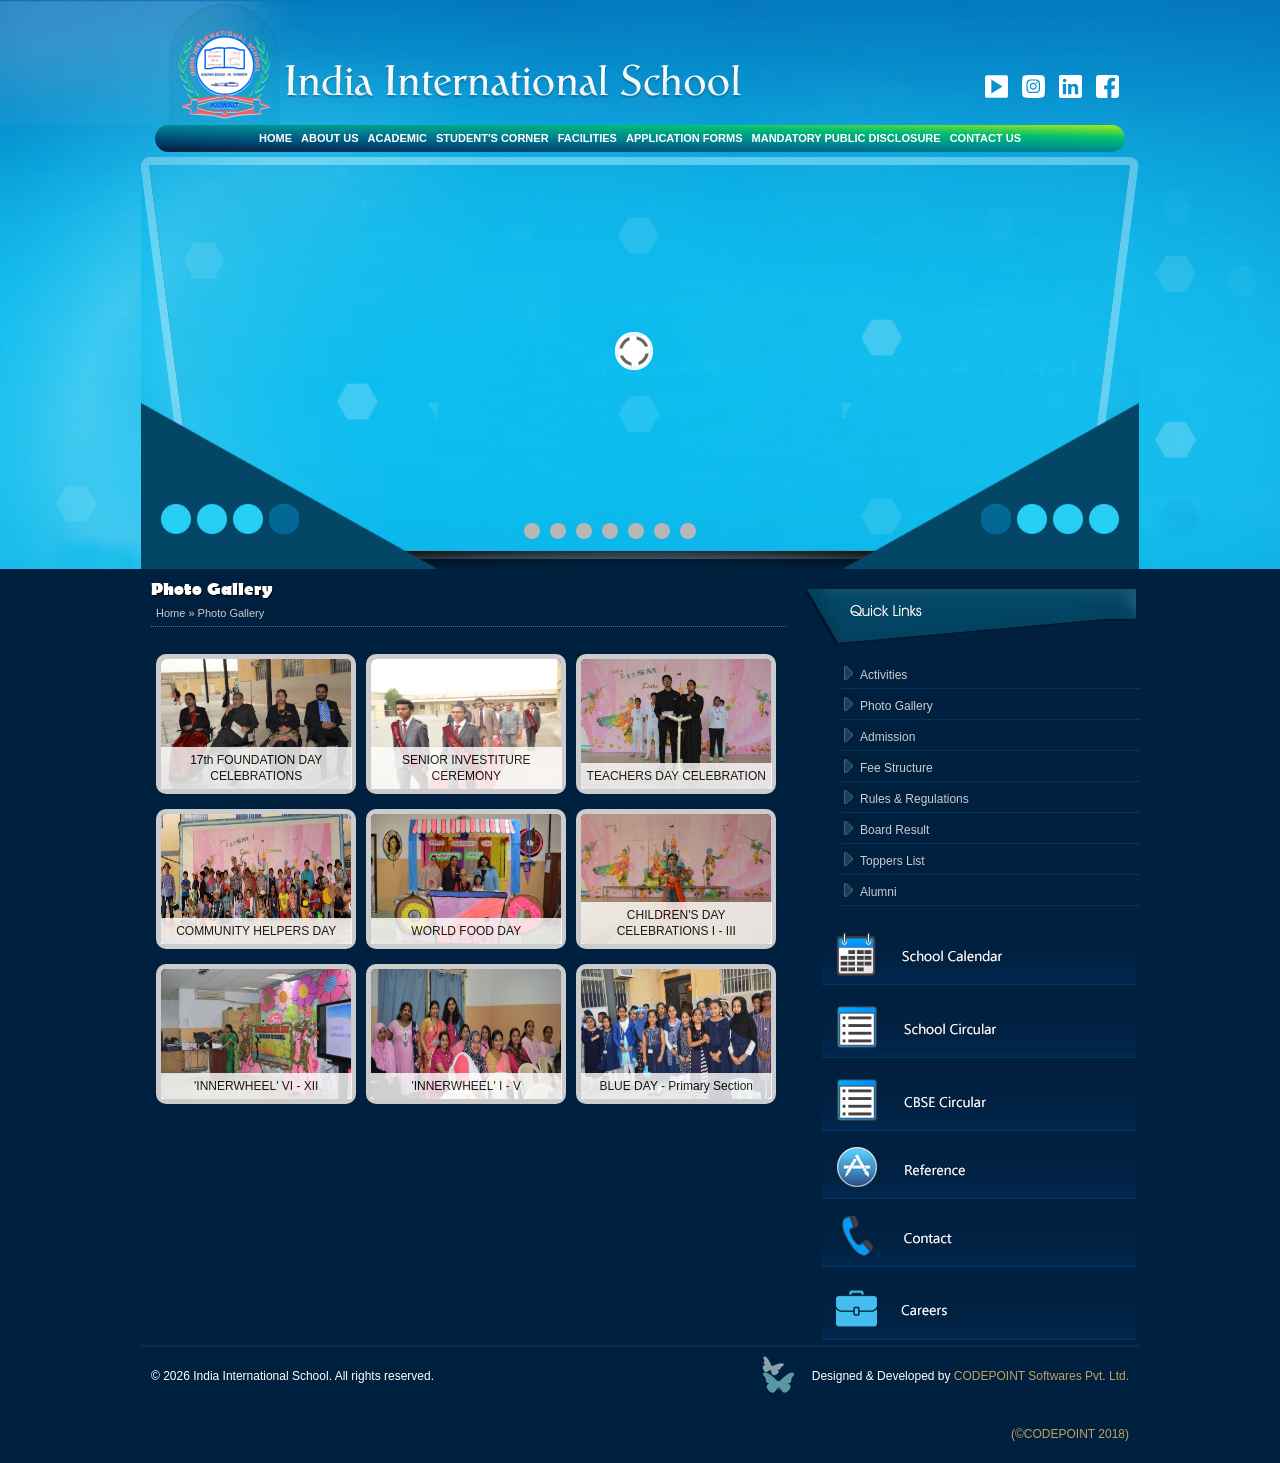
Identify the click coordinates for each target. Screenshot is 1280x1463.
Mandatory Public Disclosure (846, 138)
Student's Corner (492, 138)
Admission (887, 737)
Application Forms (684, 138)
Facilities (587, 138)
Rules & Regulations (914, 799)
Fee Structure (896, 768)
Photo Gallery (231, 613)
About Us (329, 138)
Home (275, 138)
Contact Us (985, 138)
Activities (883, 675)
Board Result (894, 830)
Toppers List (892, 861)
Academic (397, 138)
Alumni (878, 892)
